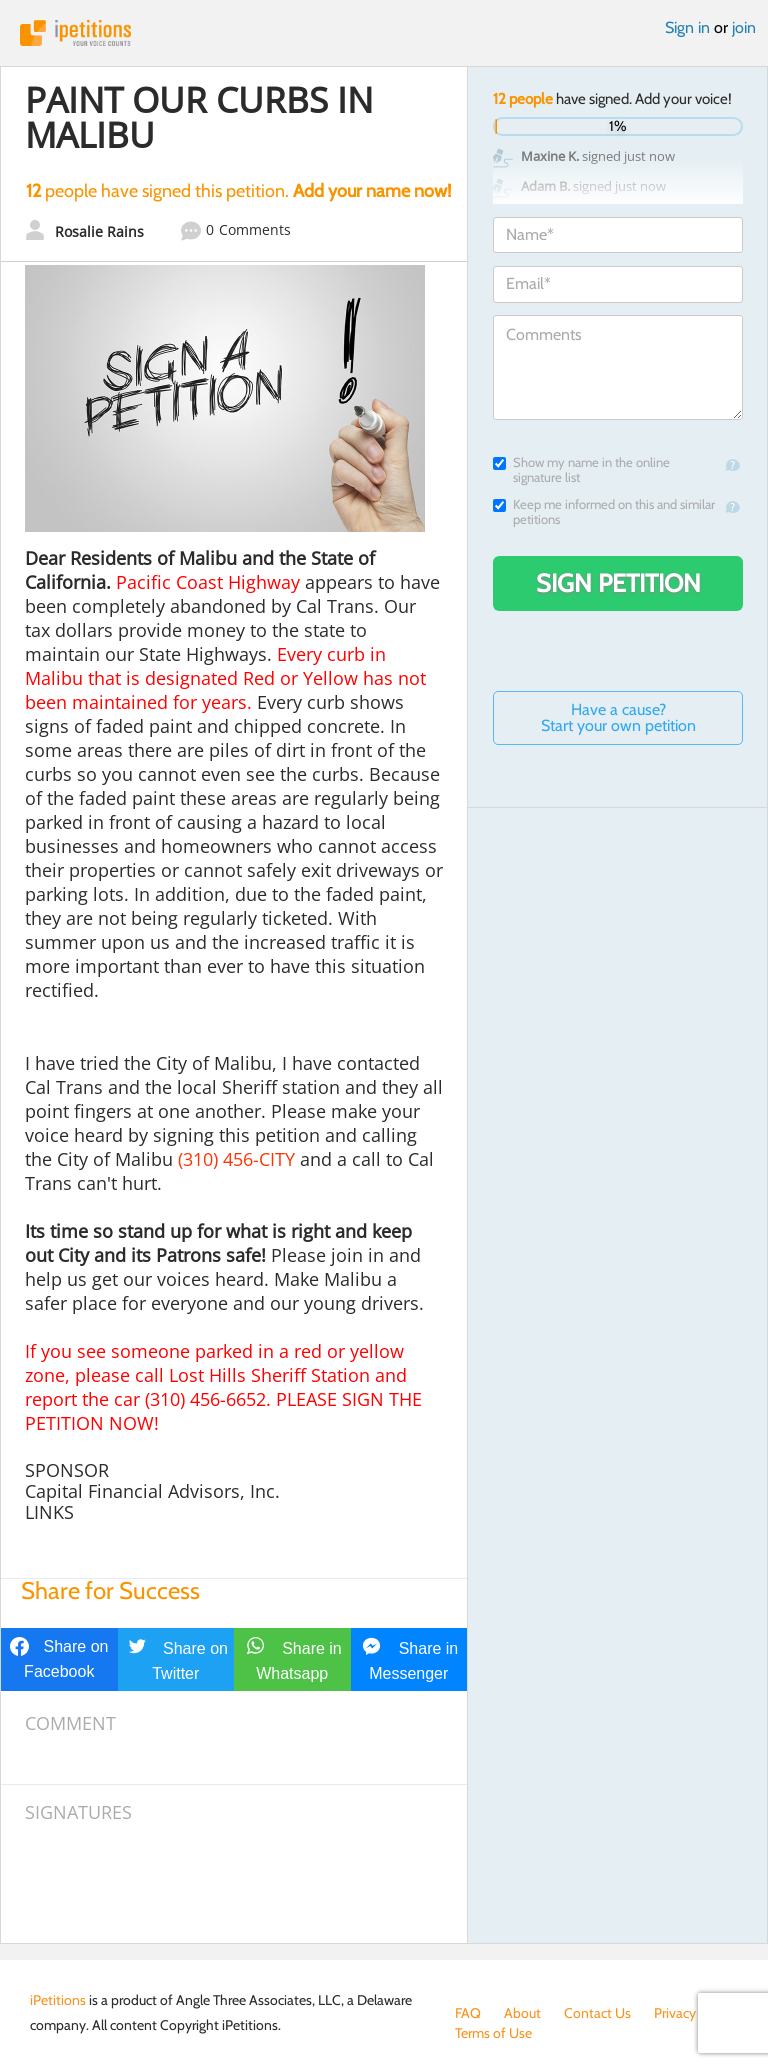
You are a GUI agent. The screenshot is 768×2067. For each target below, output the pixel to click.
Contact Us (597, 2013)
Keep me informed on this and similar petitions (604, 512)
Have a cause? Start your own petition (618, 717)
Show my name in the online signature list (581, 470)
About (522, 2013)
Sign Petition (618, 583)
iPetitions (384, 33)
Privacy (675, 2013)
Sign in (687, 27)
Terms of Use (493, 2033)
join (744, 27)
